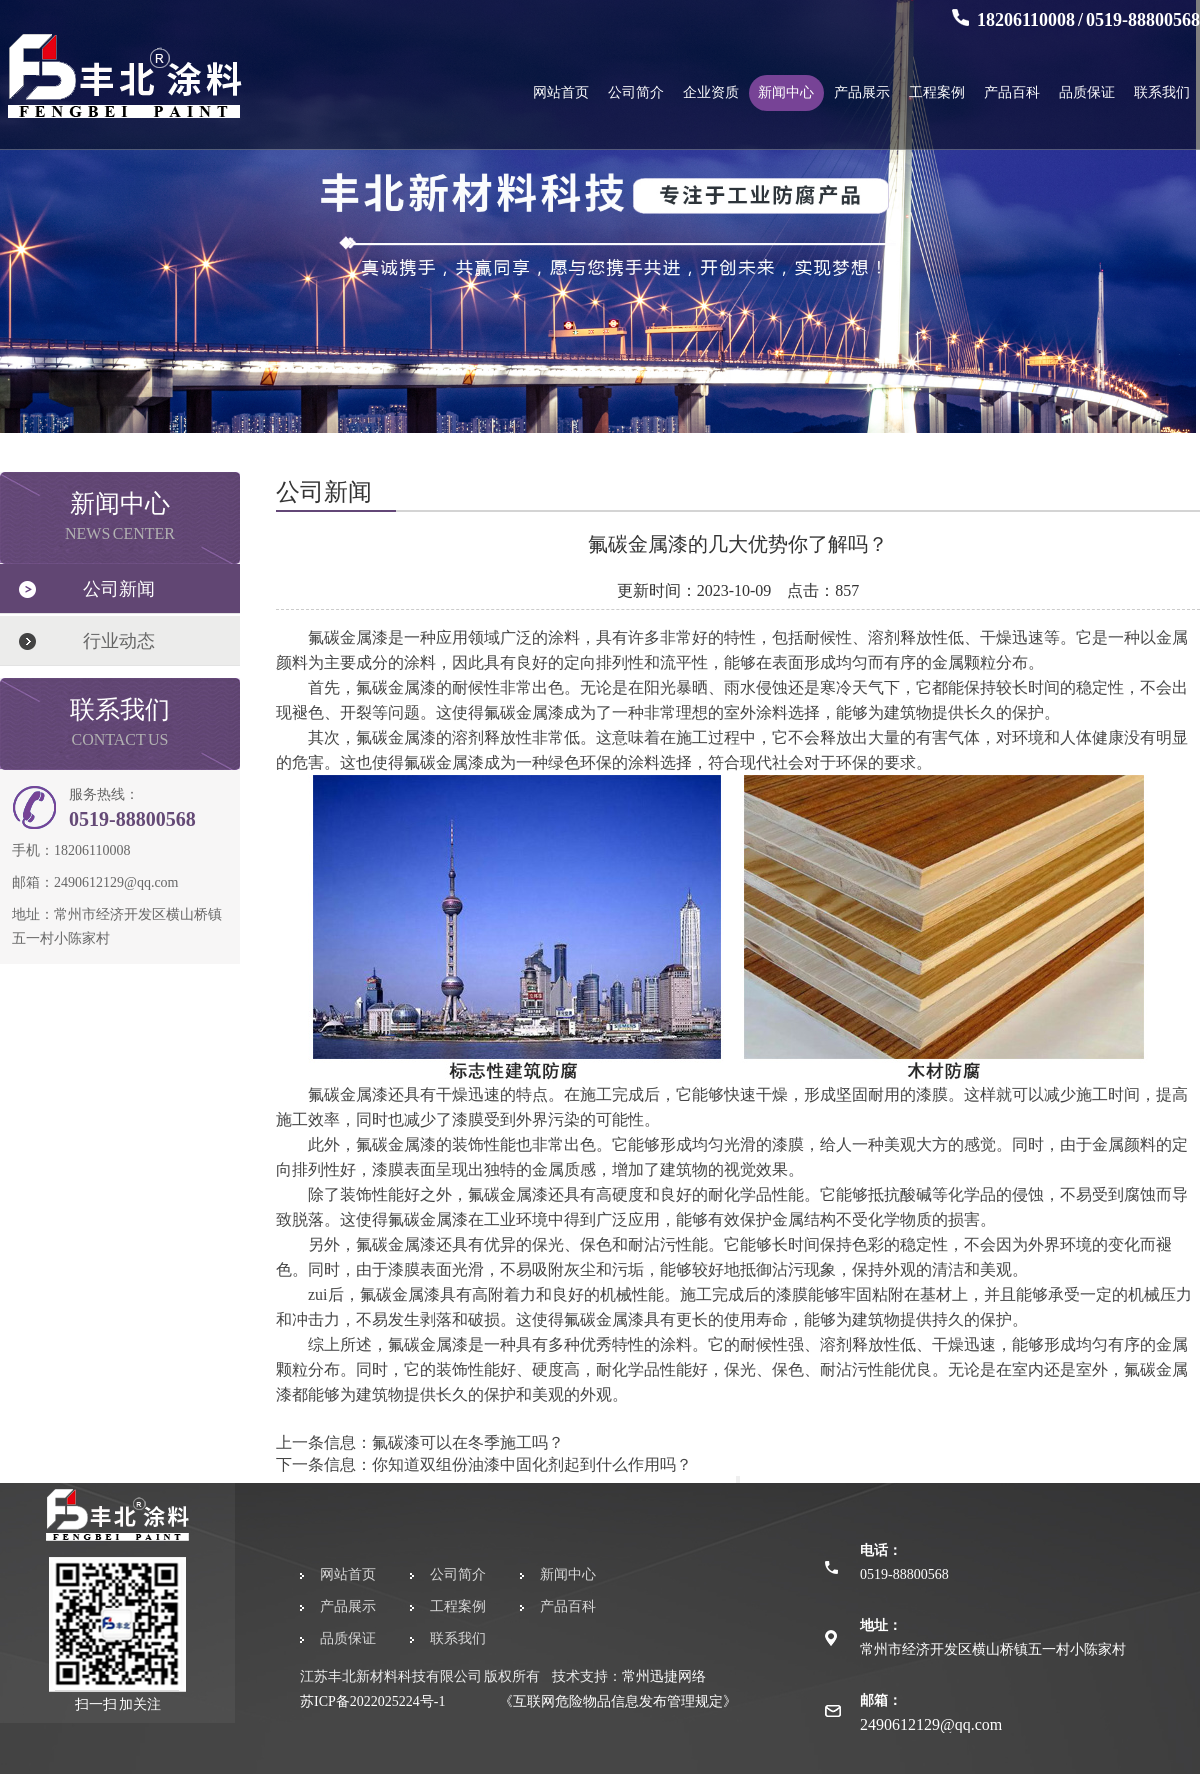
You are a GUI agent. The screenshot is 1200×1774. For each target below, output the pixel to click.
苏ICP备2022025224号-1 (372, 1701)
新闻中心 (786, 92)
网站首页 (561, 92)
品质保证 (1087, 92)
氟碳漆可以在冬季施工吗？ (468, 1442)
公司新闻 (119, 589)
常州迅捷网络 (664, 1676)
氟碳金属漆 (428, 1344)
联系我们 (1162, 92)
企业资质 (711, 92)
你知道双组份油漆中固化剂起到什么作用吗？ (532, 1464)
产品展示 (862, 92)
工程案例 (937, 92)
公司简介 (636, 92)
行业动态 (119, 641)
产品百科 (1012, 92)
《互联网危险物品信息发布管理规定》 (618, 1701)
